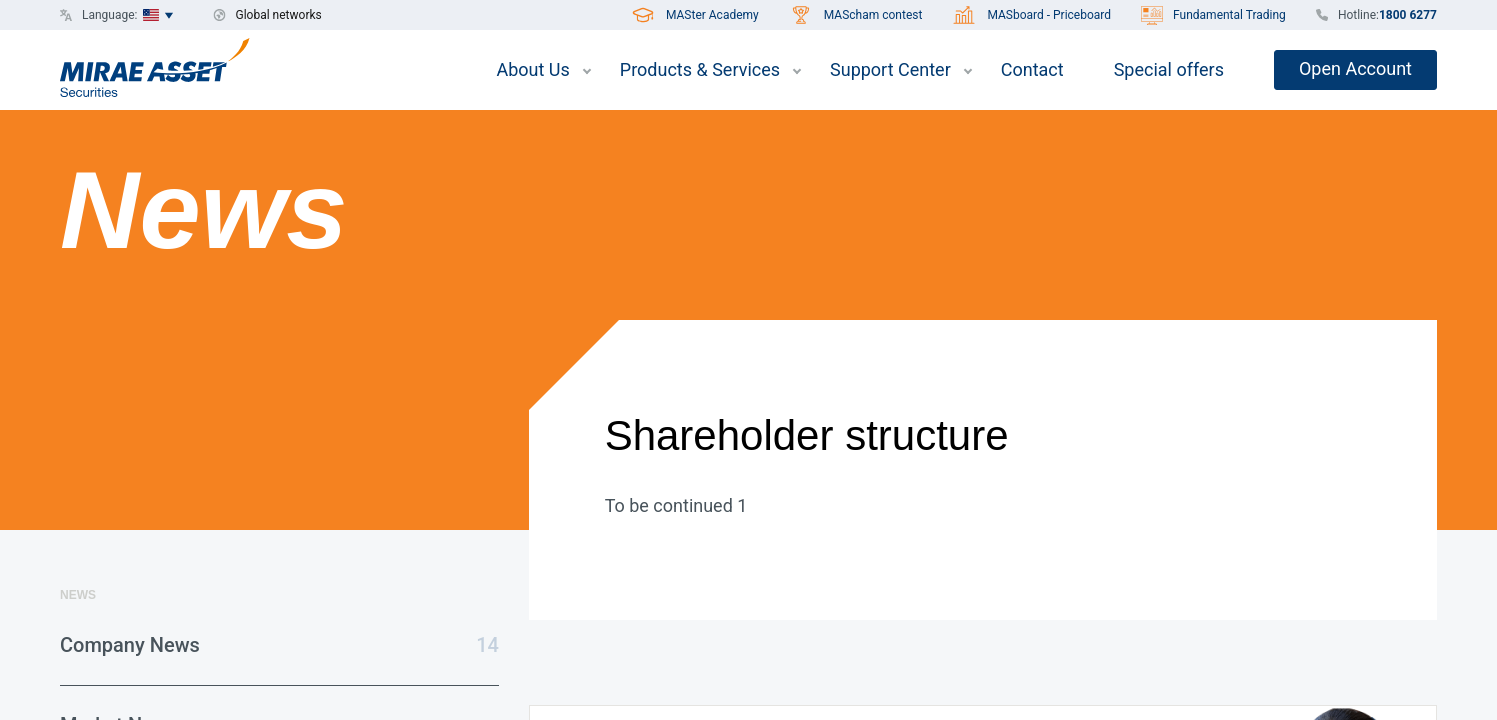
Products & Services (700, 69)
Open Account (1355, 68)
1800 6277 (1408, 15)
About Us (532, 69)
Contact (1032, 69)
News (78, 595)
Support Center (890, 69)
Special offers (1169, 69)
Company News (130, 645)
